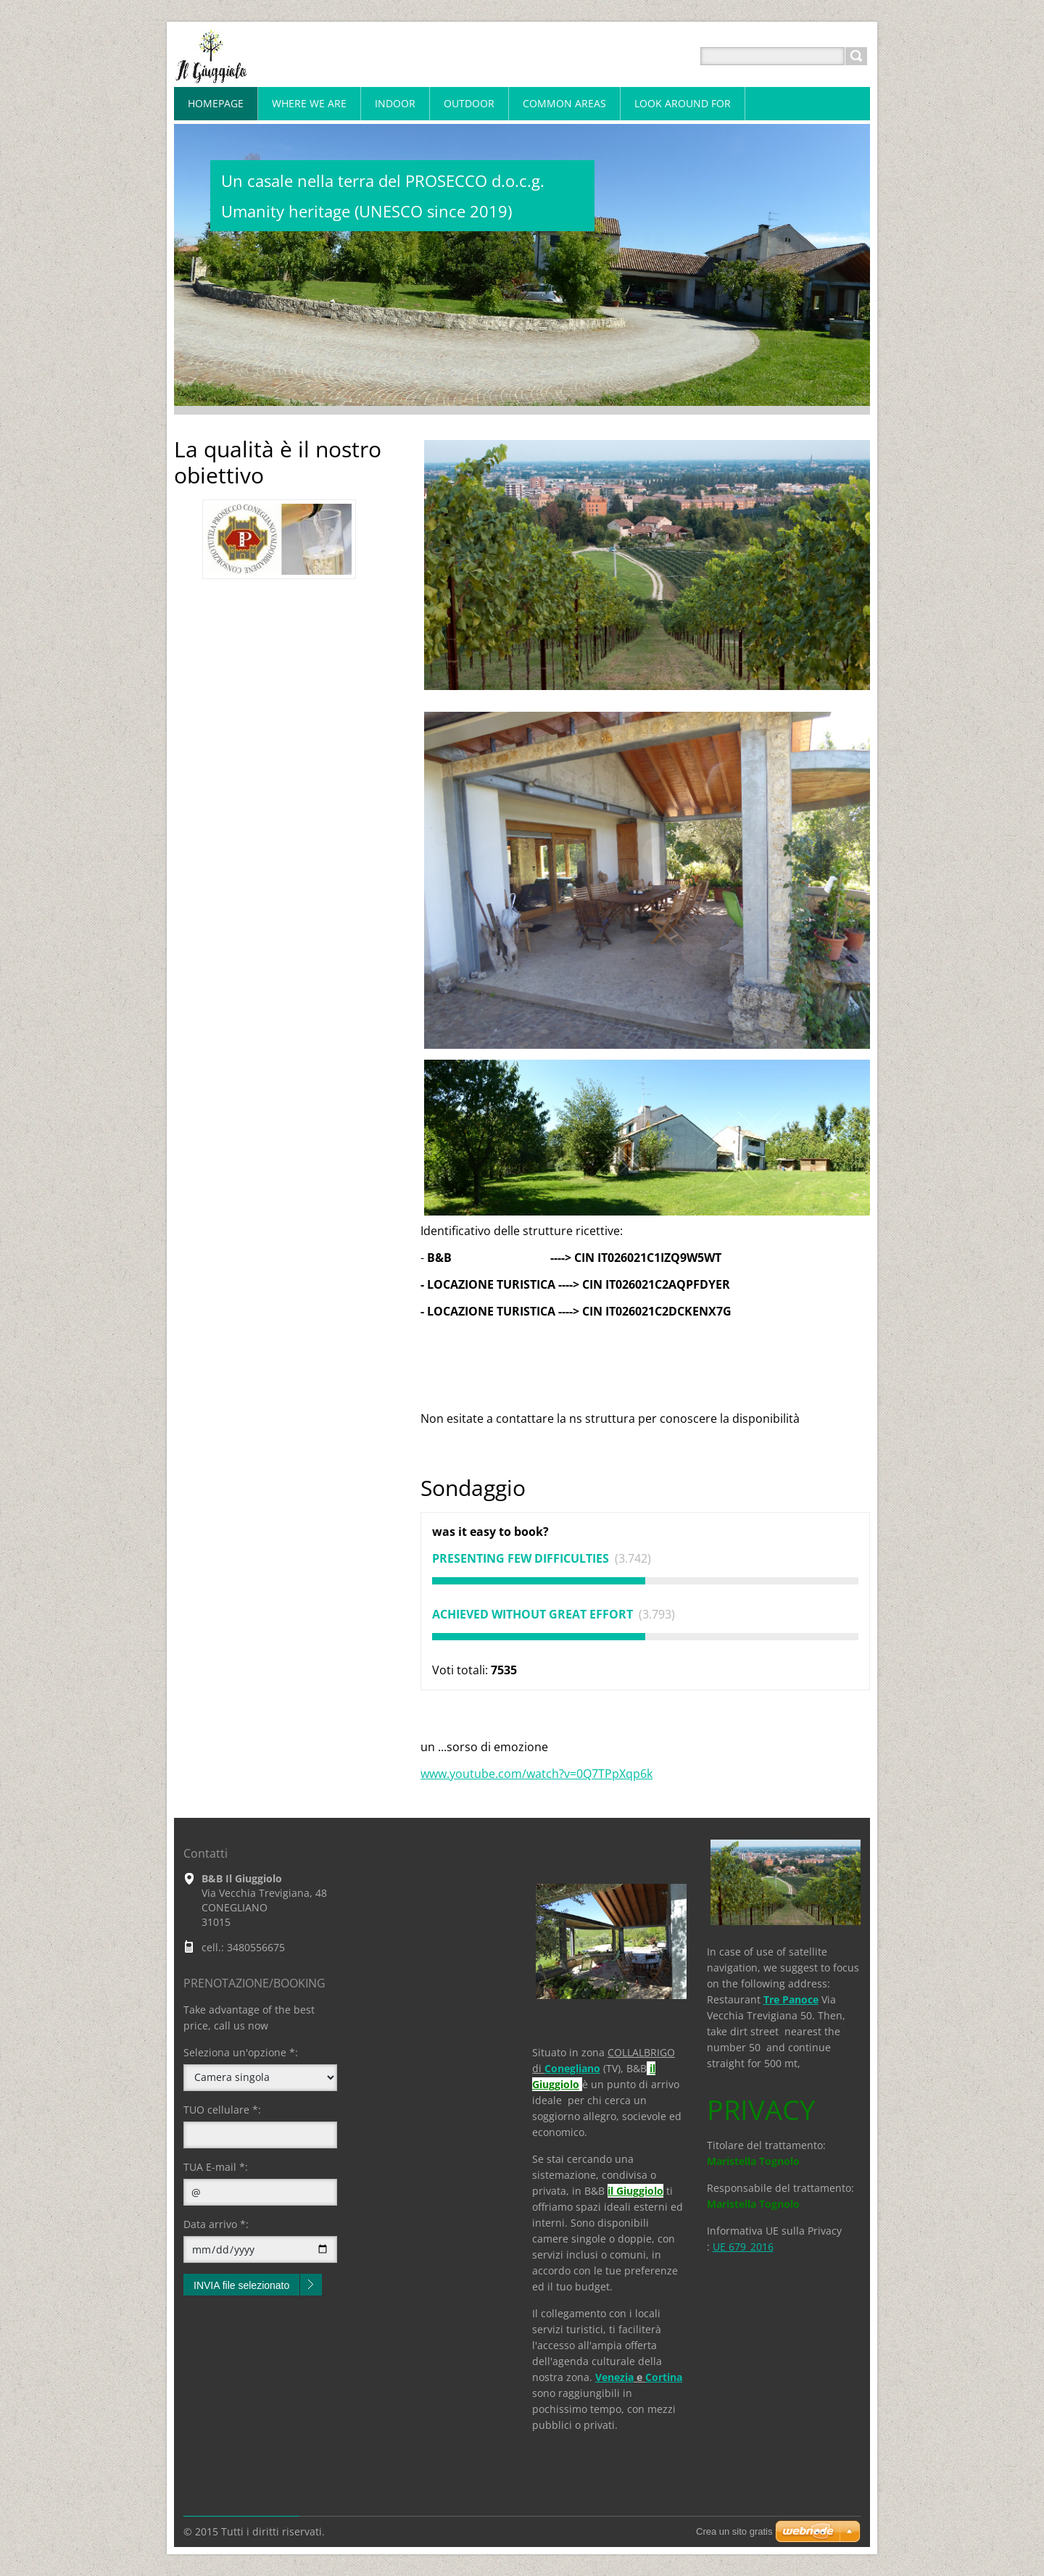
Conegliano (572, 2068)
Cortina (663, 2377)
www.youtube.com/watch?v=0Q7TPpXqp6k (536, 1774)
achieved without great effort (534, 1614)
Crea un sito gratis (734, 2531)
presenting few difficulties (522, 1558)
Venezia (614, 2377)
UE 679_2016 (743, 2246)
